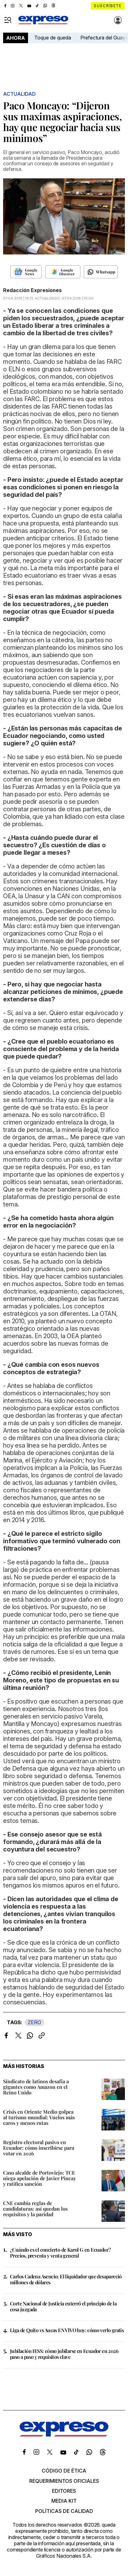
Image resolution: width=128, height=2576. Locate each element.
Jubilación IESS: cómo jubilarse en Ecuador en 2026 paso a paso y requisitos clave (64, 2354)
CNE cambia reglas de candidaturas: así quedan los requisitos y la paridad (35, 2208)
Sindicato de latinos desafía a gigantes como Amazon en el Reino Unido (36, 2087)
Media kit (64, 2501)
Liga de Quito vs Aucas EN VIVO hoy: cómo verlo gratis (67, 2330)
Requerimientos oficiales (64, 2481)
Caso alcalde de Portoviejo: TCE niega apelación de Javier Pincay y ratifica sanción (39, 2178)
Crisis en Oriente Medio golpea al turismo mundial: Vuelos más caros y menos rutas (39, 2117)
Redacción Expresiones (32, 290)
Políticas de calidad (64, 2511)
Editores (64, 2491)
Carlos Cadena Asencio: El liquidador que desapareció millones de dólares (66, 2279)
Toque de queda (52, 37)
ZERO (34, 2022)
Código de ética (64, 2470)
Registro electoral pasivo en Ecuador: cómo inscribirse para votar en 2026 (38, 2148)
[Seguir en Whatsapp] (101, 271)
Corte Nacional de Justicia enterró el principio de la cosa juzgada (63, 2306)
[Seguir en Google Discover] (62, 271)
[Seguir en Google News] (25, 271)
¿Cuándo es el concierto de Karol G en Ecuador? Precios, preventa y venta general (60, 2252)
